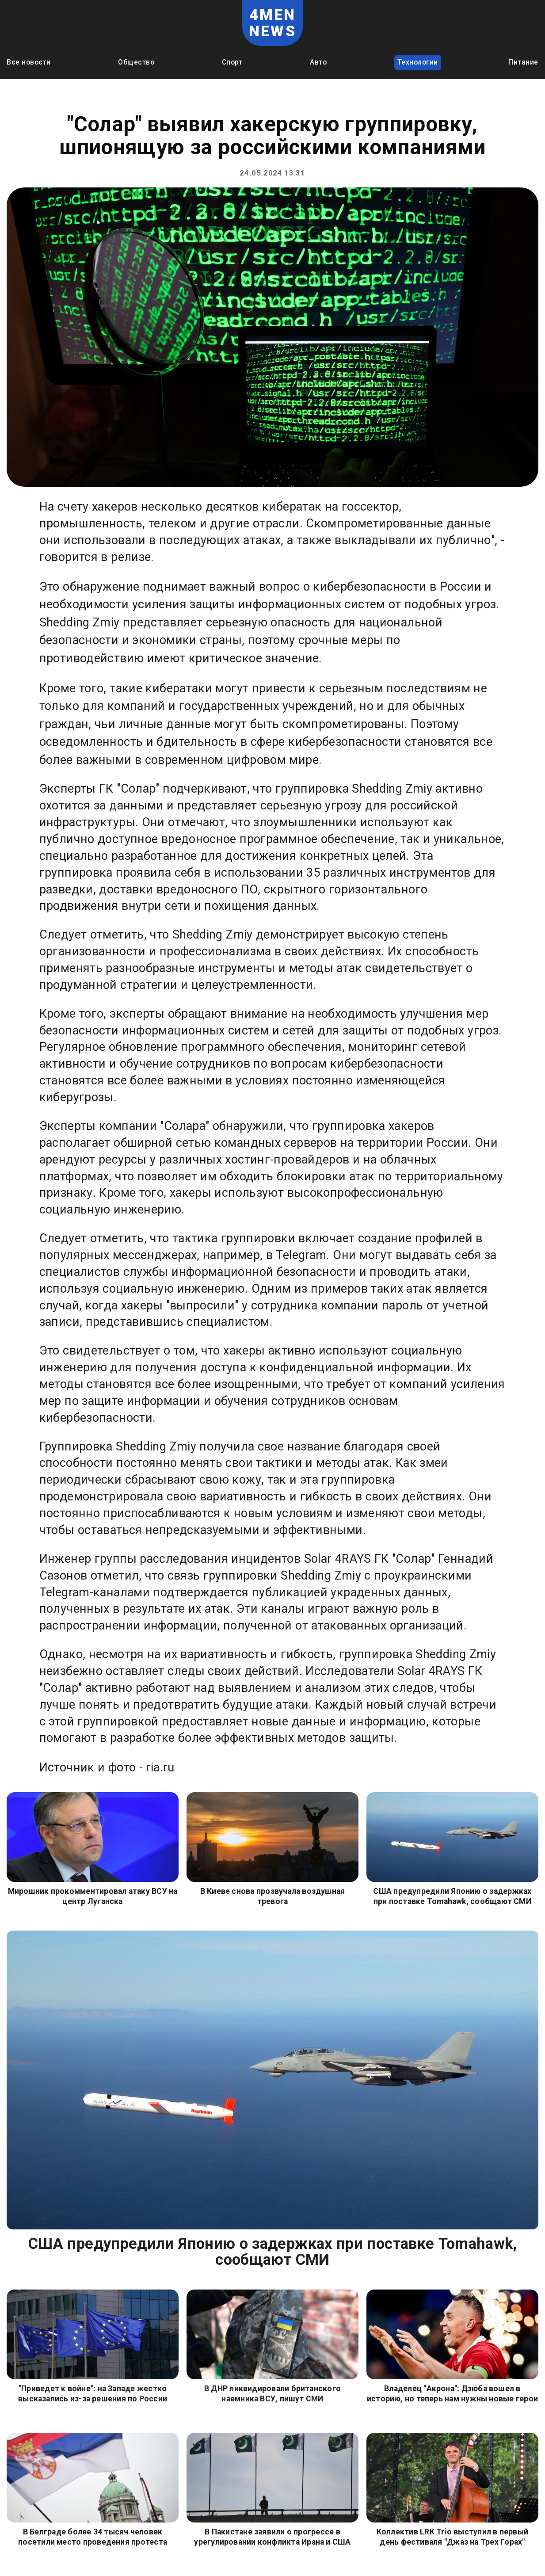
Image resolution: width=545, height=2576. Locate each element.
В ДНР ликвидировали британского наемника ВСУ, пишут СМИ (272, 2393)
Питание (523, 62)
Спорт (232, 62)
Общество (136, 62)
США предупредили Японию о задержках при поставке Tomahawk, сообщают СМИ (452, 1896)
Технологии (417, 62)
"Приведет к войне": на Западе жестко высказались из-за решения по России (92, 2393)
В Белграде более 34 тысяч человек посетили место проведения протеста (92, 2536)
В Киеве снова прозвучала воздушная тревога (272, 1896)
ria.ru (160, 1767)
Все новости (29, 62)
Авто (318, 62)
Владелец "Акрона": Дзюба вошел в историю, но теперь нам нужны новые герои (452, 2393)
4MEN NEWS (272, 23)
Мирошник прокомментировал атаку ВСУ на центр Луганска (93, 1896)
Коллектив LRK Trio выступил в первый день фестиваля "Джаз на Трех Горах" (452, 2536)
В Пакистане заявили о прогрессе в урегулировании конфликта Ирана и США (272, 2536)
